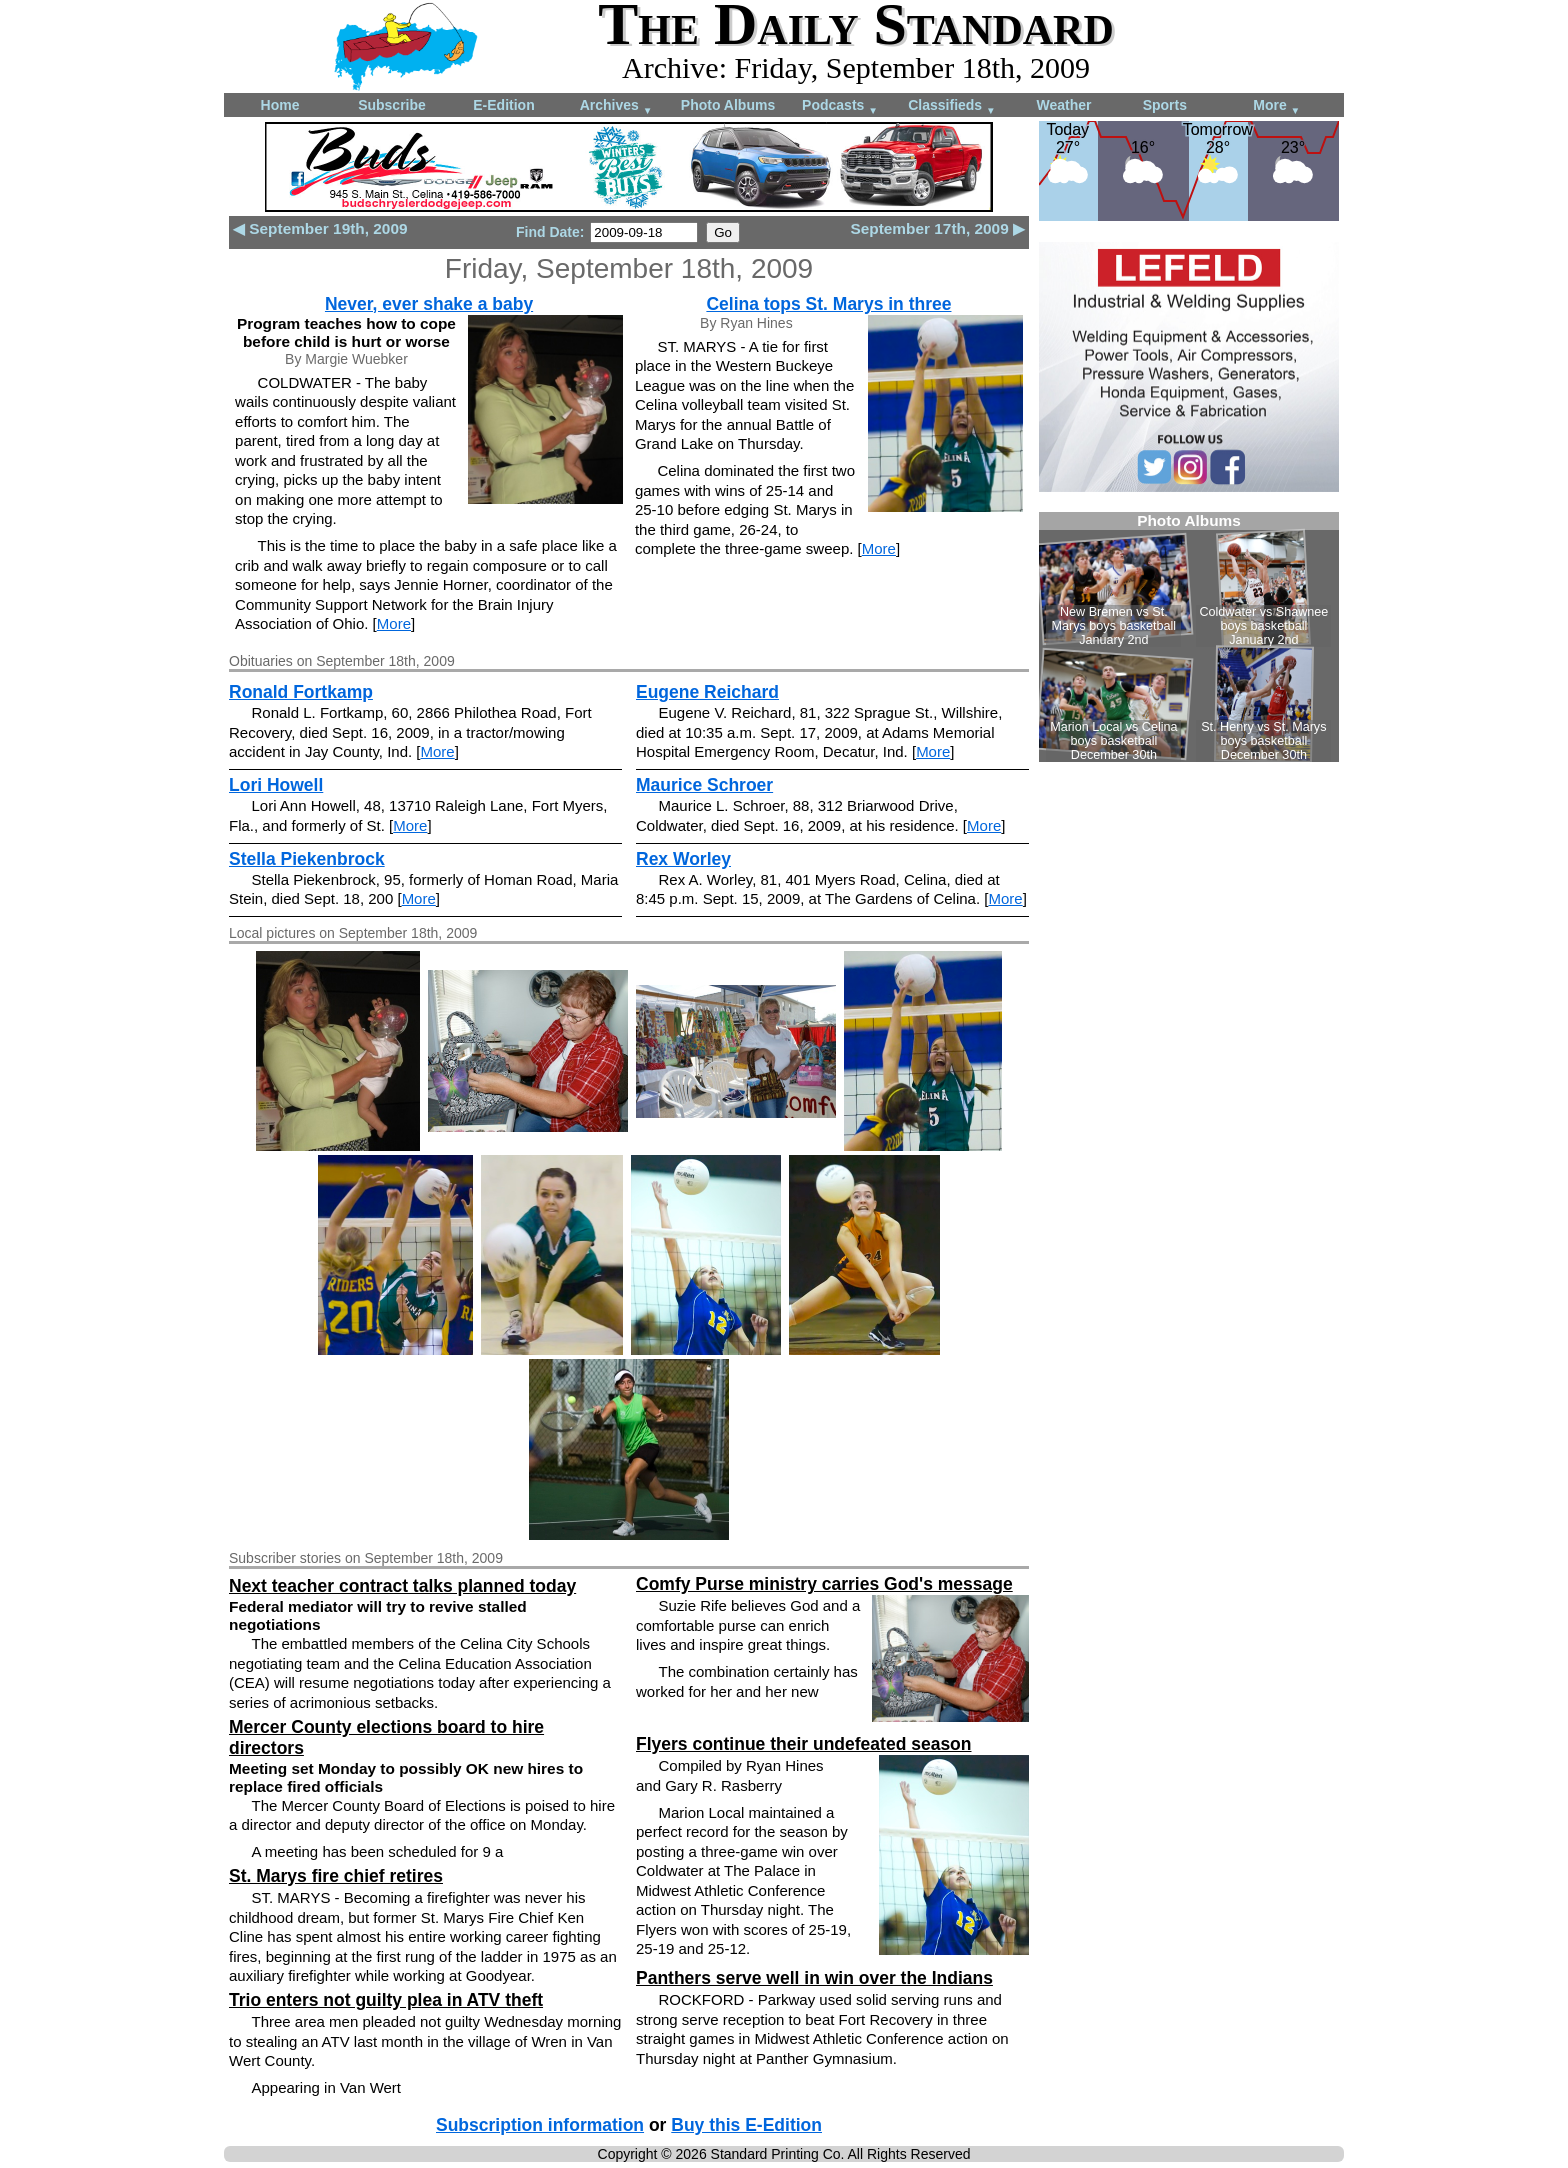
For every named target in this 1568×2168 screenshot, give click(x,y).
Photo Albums (728, 105)
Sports (1165, 105)
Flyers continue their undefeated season (804, 1744)
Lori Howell (276, 785)
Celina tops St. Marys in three (828, 304)
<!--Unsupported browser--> (1189, 637)
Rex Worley (683, 859)
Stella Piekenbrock (307, 859)
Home (280, 105)
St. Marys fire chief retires (336, 1876)
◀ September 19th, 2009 (320, 228)
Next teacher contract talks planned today (402, 1586)
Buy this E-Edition (746, 2125)
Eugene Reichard (707, 692)
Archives (616, 106)
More (1276, 106)
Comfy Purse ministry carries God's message (824, 1584)
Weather (1064, 105)
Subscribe (392, 105)
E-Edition (503, 105)
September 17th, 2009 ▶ (937, 228)
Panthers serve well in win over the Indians (814, 1978)
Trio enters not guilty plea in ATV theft (386, 2000)
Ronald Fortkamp (301, 692)
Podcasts (840, 106)
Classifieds (952, 106)
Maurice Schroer (704, 785)
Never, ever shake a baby (429, 304)
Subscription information (540, 2125)
